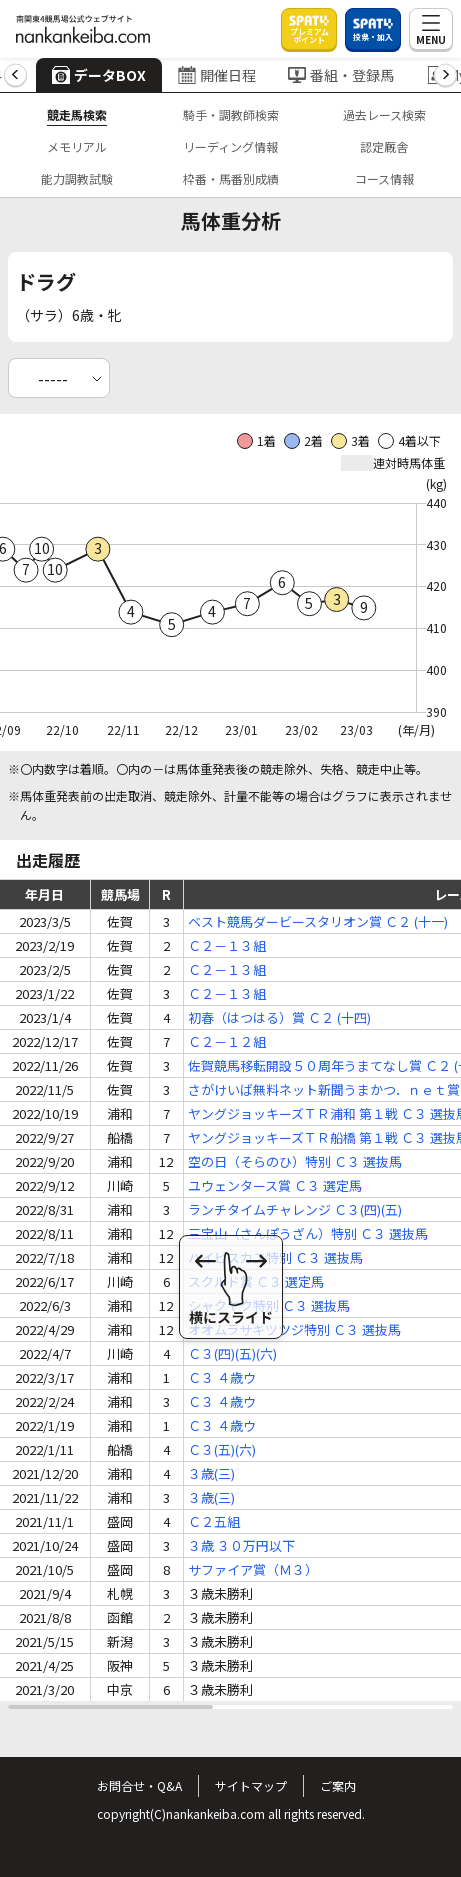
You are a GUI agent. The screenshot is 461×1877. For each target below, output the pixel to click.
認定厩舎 (384, 146)
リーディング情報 (230, 146)
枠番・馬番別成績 (231, 178)
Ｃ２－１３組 (227, 945)
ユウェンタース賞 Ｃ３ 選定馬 (275, 1185)
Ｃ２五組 (214, 1521)
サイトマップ (251, 1785)
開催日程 (217, 75)
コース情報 (384, 178)
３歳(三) (211, 1473)
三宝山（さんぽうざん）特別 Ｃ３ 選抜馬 (308, 1233)
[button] (15, 75)
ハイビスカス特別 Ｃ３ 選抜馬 (275, 1257)
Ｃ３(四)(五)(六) (232, 1353)
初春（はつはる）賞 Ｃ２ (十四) (279, 1017)
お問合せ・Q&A (139, 1785)
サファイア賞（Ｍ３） (253, 1569)
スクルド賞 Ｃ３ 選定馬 (256, 1281)
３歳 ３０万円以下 (241, 1545)
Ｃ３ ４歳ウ (222, 1377)
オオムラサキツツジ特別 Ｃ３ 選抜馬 (294, 1329)
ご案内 (338, 1785)
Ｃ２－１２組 (227, 1041)
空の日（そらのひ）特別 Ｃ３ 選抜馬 (295, 1161)
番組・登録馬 (341, 75)
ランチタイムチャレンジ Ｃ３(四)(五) (295, 1209)
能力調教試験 (77, 178)
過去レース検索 (384, 114)
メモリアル (77, 146)
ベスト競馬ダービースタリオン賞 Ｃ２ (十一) (318, 921)
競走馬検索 (77, 114)
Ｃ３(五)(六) (222, 1449)
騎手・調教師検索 (231, 114)
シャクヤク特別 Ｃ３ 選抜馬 (269, 1305)
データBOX (99, 75)
